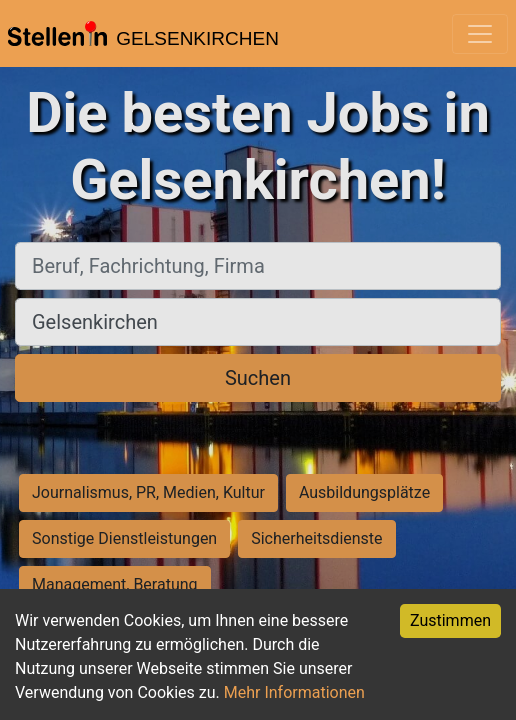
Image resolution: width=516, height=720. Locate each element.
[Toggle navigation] (480, 34)
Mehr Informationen (294, 692)
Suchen (258, 378)
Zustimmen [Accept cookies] (450, 620)
